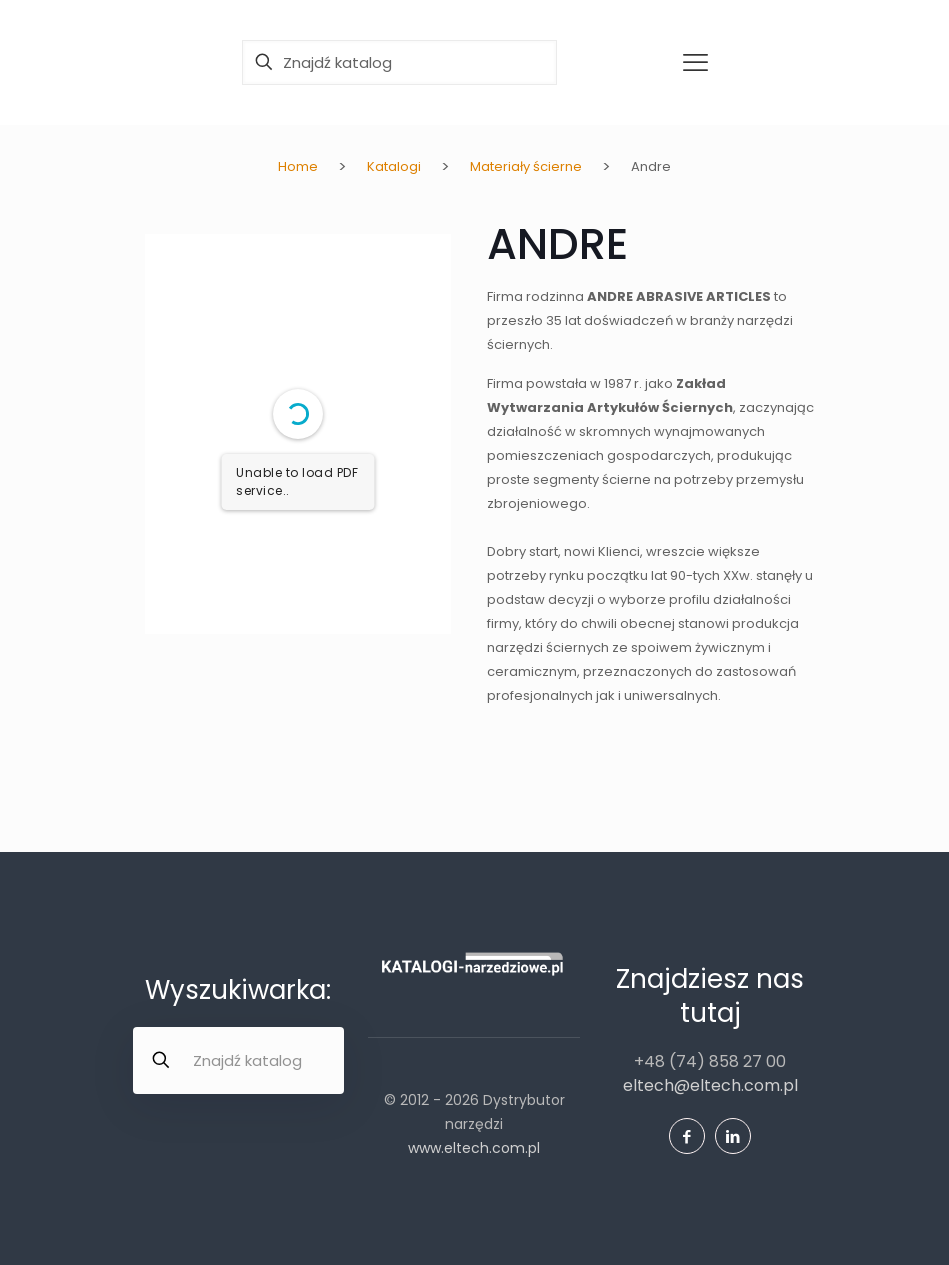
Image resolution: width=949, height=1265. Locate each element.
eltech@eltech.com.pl (710, 1085)
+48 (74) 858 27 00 (710, 1061)
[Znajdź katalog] (399, 62)
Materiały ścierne (526, 166)
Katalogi (394, 166)
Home (298, 166)
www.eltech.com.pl (474, 1148)
